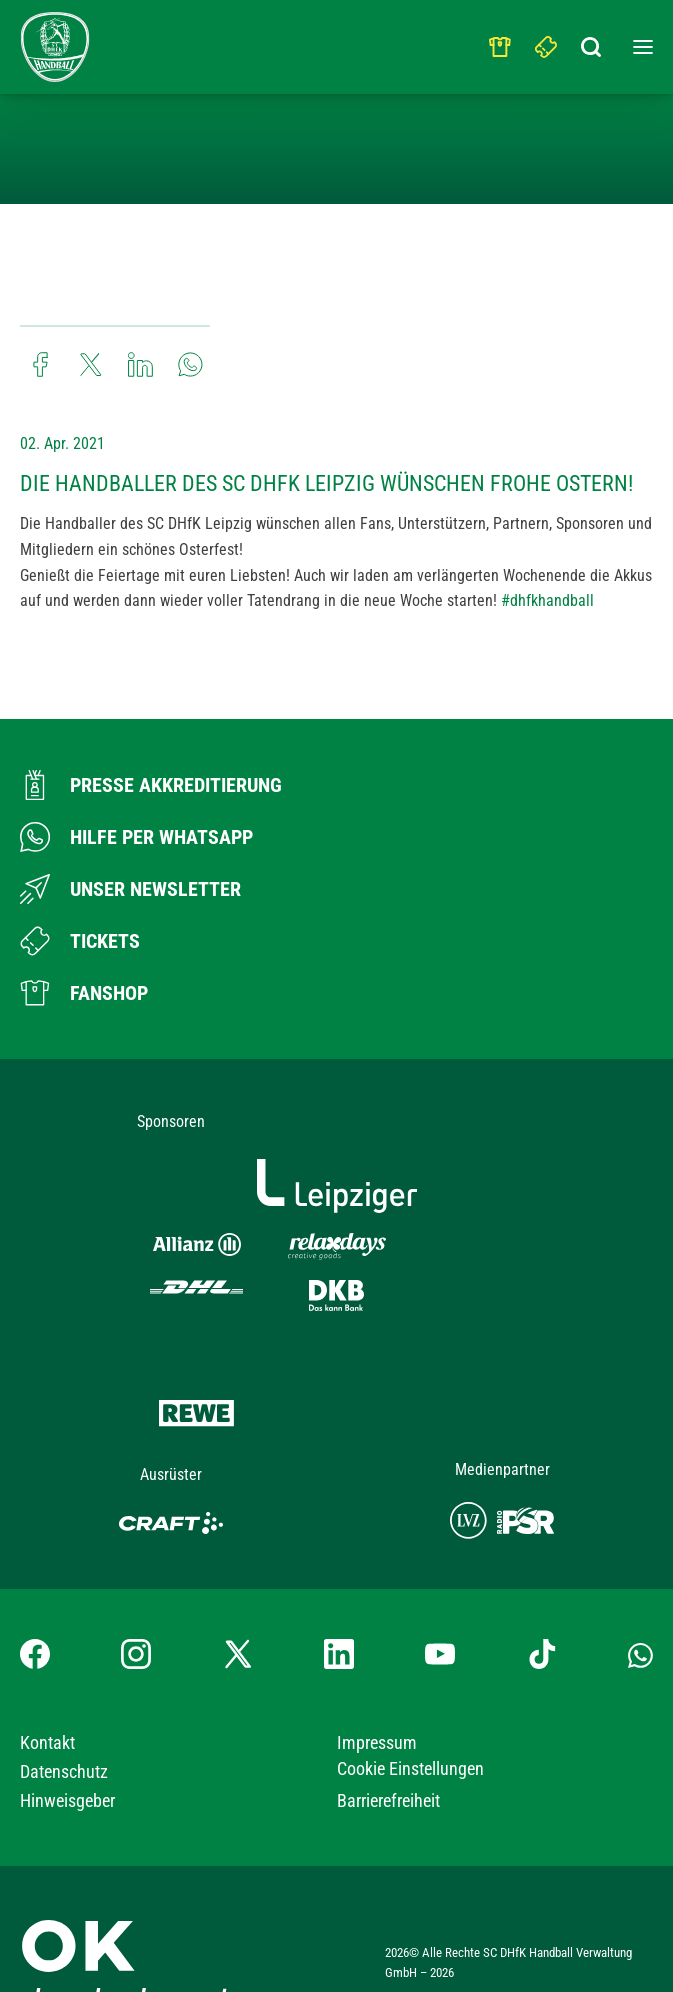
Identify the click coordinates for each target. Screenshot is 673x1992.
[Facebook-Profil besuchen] (35, 1585)
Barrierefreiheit (388, 1731)
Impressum (377, 1673)
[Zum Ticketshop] (80, 941)
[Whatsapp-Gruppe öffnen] (640, 1585)
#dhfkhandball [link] (547, 600)
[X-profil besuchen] (238, 1585)
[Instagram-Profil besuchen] (136, 1585)
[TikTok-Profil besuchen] (542, 1585)
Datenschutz (64, 1702)
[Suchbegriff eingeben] (593, 42)
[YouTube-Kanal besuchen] (440, 1585)
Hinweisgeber (67, 1731)
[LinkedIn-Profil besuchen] (339, 1585)
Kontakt (47, 1673)
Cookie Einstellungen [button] (410, 1699)
